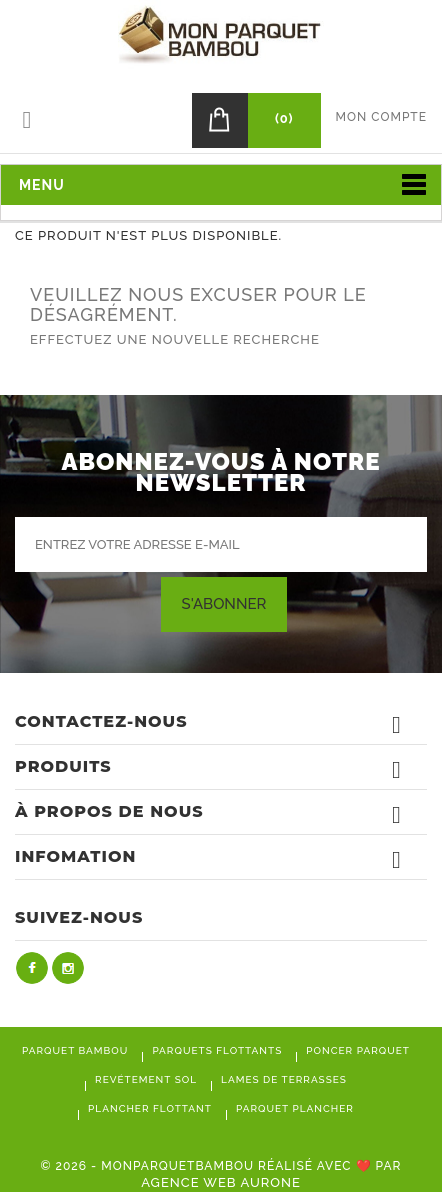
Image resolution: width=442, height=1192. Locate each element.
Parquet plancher (295, 1108)
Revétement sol (146, 1079)
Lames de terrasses (284, 1079)
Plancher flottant (150, 1108)
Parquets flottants (217, 1050)
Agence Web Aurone (221, 1182)
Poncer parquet (358, 1050)
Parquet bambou (75, 1050)
